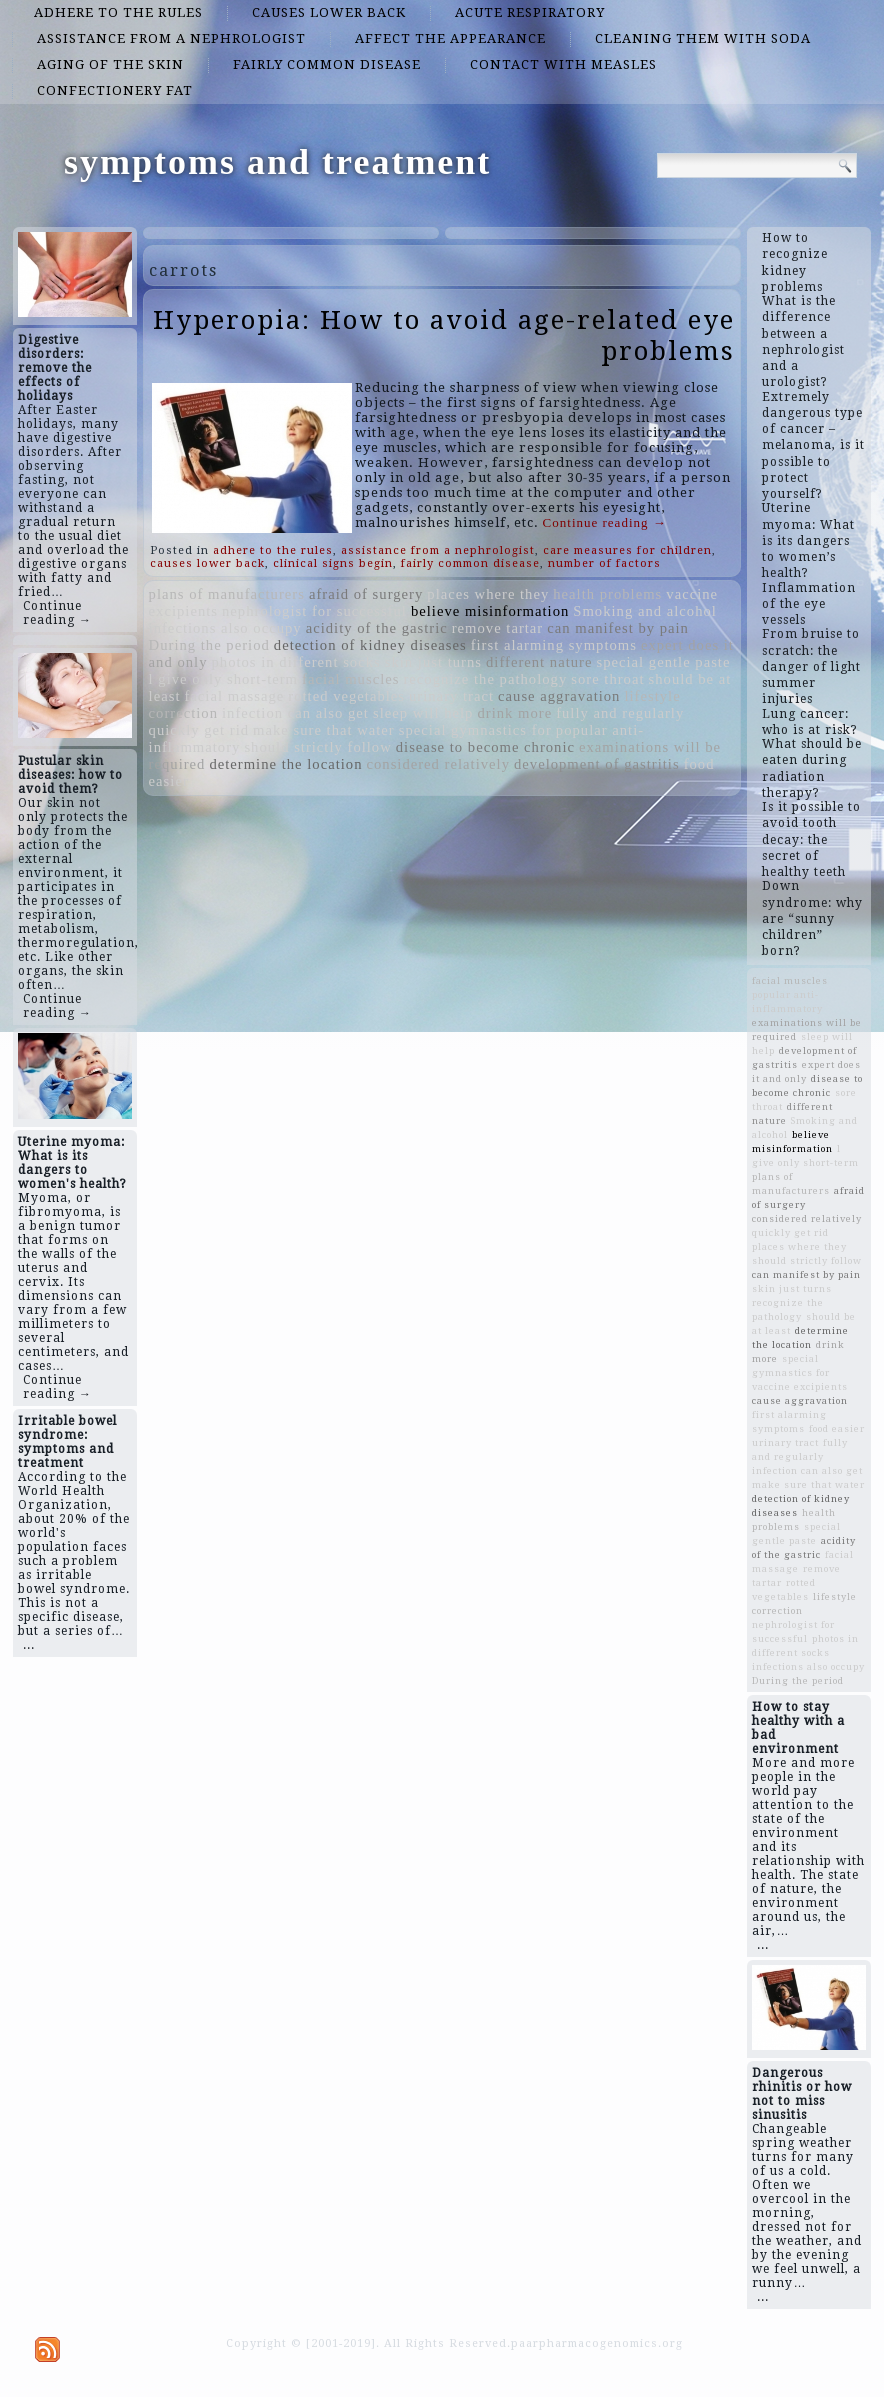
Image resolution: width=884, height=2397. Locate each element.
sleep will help (423, 713)
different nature (539, 662)
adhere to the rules (118, 12)
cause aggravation (559, 696)
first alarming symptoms (554, 645)
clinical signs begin (333, 563)
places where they (488, 594)
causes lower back (329, 12)
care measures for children (627, 550)
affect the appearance (450, 38)
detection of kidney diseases (370, 645)
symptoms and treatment (277, 162)
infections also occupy (225, 628)
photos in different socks (295, 662)
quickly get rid (199, 730)
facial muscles (350, 679)
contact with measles (563, 64)
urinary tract (451, 696)
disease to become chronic (485, 747)
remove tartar (498, 628)
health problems (607, 594)
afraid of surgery (366, 594)
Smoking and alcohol (645, 611)
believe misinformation (490, 611)
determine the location (285, 764)
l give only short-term (223, 679)
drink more (514, 713)
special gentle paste (663, 662)
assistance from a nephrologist (171, 38)
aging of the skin (110, 64)
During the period (209, 645)
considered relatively (438, 764)
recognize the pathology (485, 679)
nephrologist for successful (314, 611)
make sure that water (324, 730)
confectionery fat (115, 90)
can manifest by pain (618, 628)
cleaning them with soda (703, 38)
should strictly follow (317, 747)
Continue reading (605, 522)
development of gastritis (597, 764)
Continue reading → (57, 613)
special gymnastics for (475, 730)
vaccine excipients (800, 1386)
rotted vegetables (346, 696)
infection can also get (295, 713)
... (29, 1645)
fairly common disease (327, 64)
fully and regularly (620, 713)
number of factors (604, 563)
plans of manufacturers (227, 594)
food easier (837, 1428)
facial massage (234, 696)
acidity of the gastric (377, 628)
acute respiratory (530, 12)
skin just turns (433, 662)
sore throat (607, 679)
